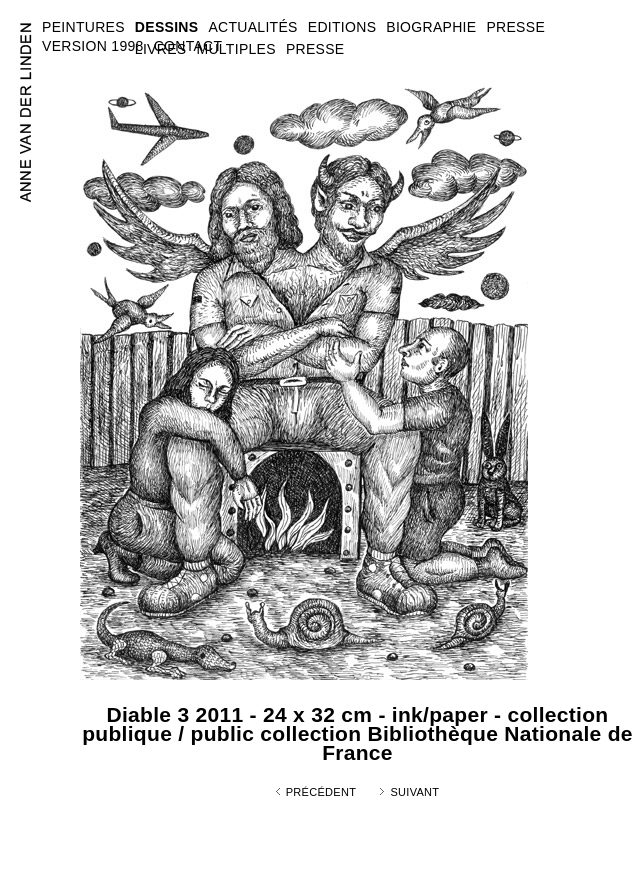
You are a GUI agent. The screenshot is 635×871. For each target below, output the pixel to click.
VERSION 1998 (93, 46)
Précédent (321, 792)
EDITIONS (342, 27)
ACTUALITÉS (252, 27)
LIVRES (161, 49)
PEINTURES (83, 27)
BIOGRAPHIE (431, 27)
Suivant (414, 792)
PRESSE (315, 49)
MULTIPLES (235, 49)
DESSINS (167, 27)
